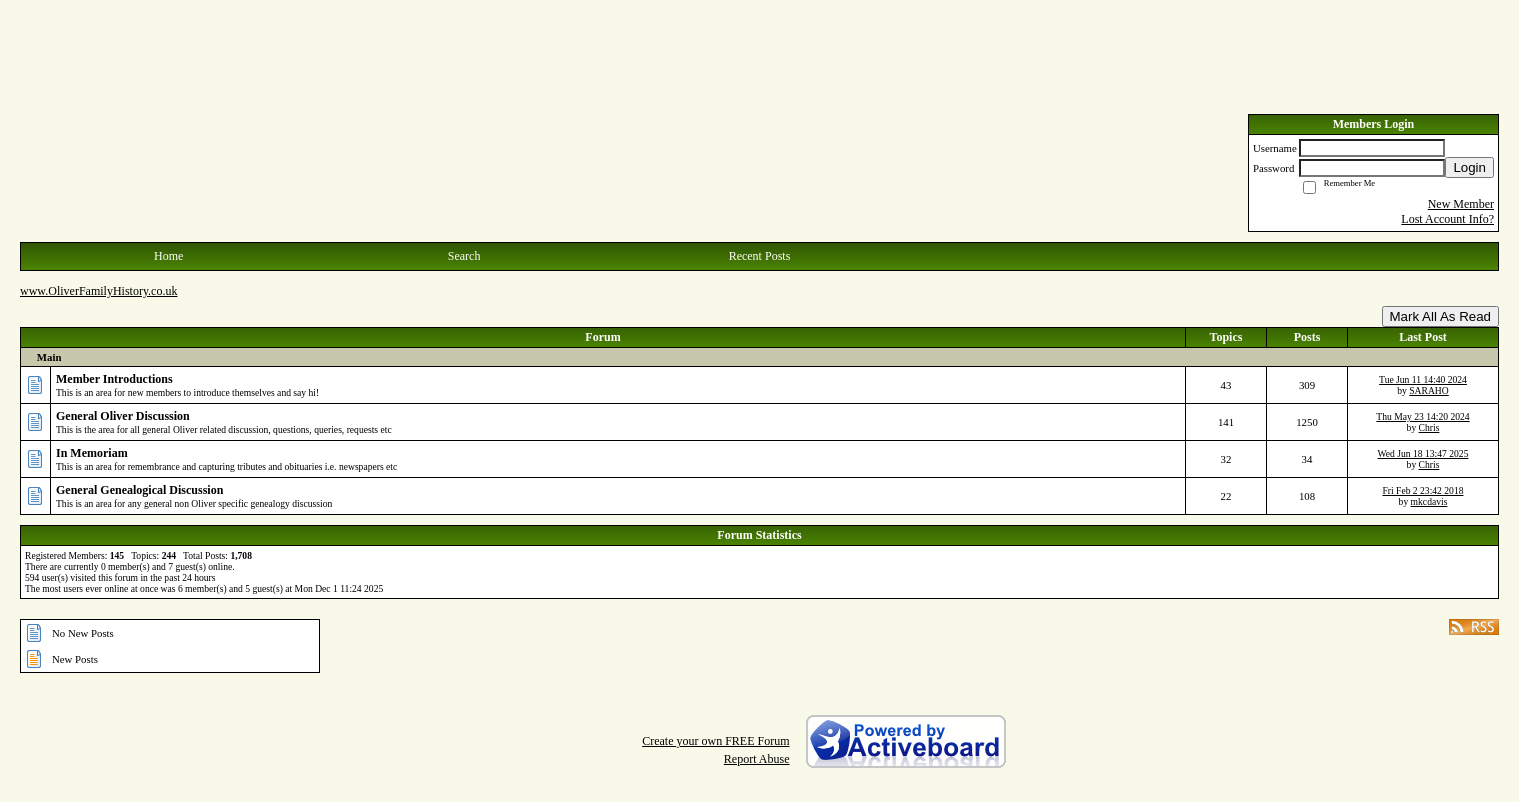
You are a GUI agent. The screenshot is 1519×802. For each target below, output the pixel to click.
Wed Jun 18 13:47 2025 (1423, 453)
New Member (1461, 204)
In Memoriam (92, 453)
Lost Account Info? (1447, 219)
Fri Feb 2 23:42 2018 (1422, 490)
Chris (1429, 427)
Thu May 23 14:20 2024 (1422, 416)
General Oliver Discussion (123, 416)
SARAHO (1428, 390)
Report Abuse (757, 759)
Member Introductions (114, 379)
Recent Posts (760, 256)
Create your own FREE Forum (715, 741)
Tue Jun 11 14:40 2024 (1423, 379)
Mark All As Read (1440, 316)
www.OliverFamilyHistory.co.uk (98, 291)
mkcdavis (1429, 501)
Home (168, 256)
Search (464, 256)
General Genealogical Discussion (139, 490)
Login (1469, 167)
